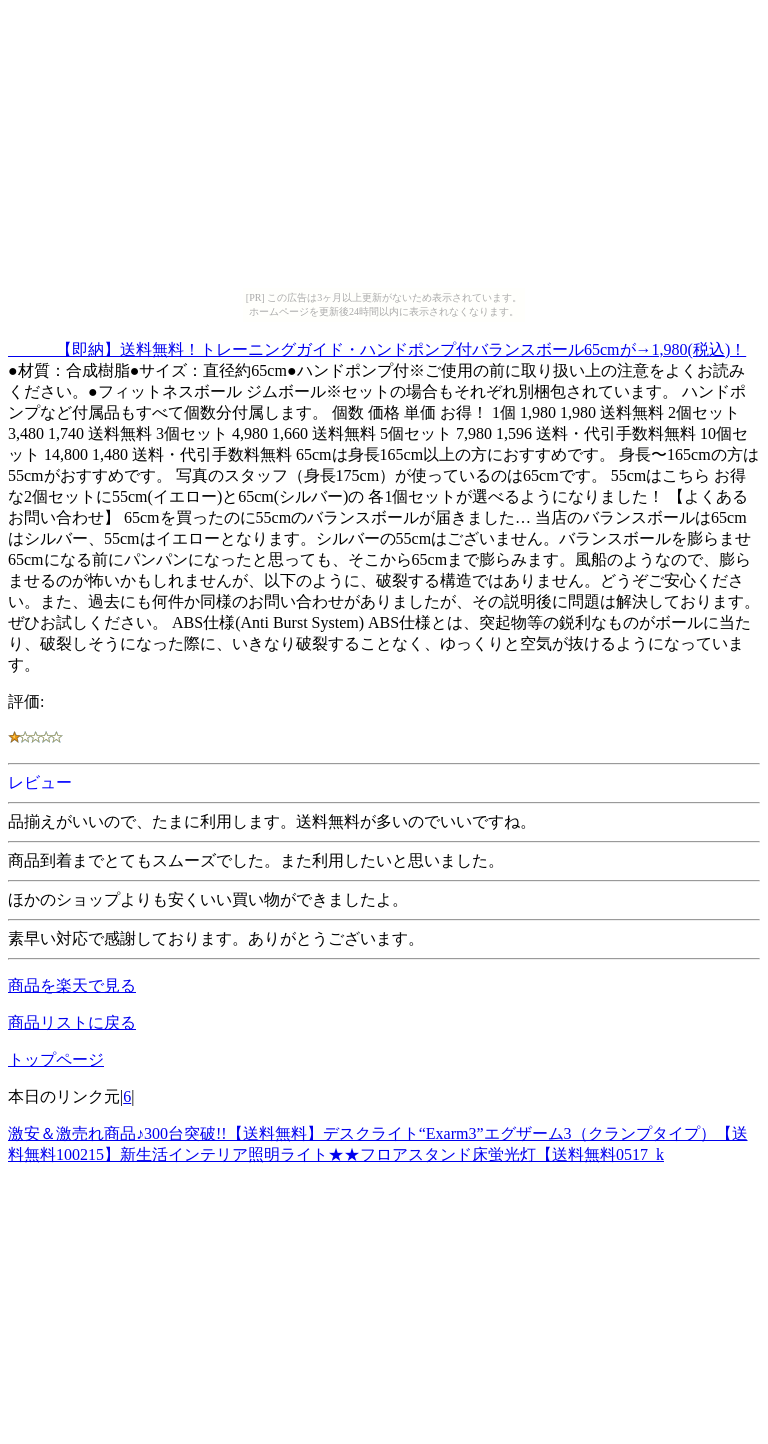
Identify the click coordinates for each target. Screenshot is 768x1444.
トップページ (56, 1059)
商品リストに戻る (72, 1022)
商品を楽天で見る (72, 985)
